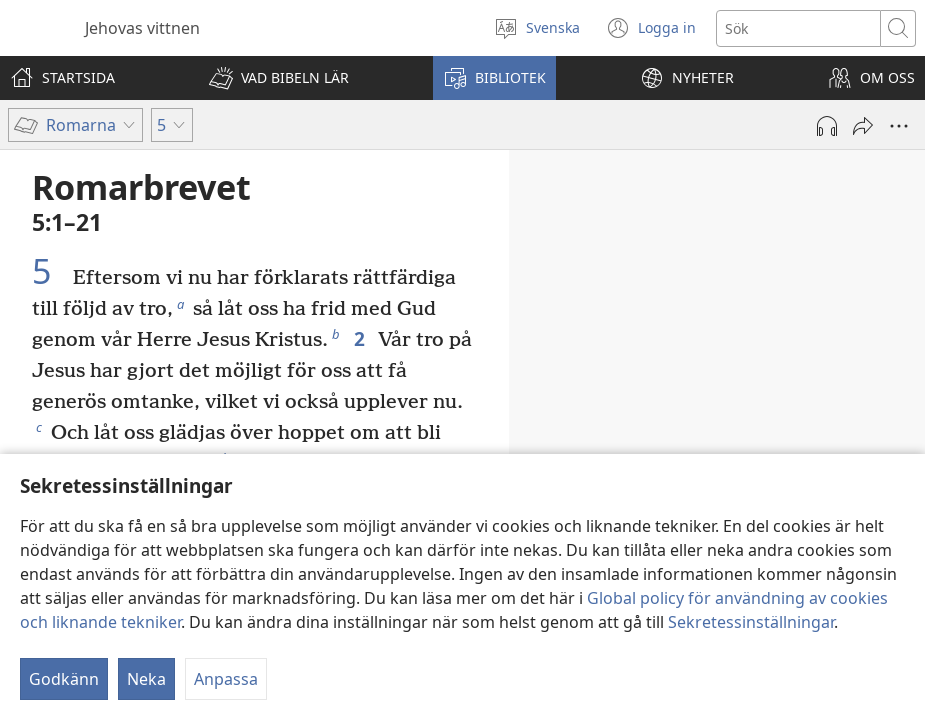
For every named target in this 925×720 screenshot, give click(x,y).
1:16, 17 (602, 390)
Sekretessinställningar (751, 622)
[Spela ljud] (827, 126)
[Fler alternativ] (899, 126)
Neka (146, 679)
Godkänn (64, 679)
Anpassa (226, 679)
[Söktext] (798, 28)
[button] (279, 78)
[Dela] (863, 126)
